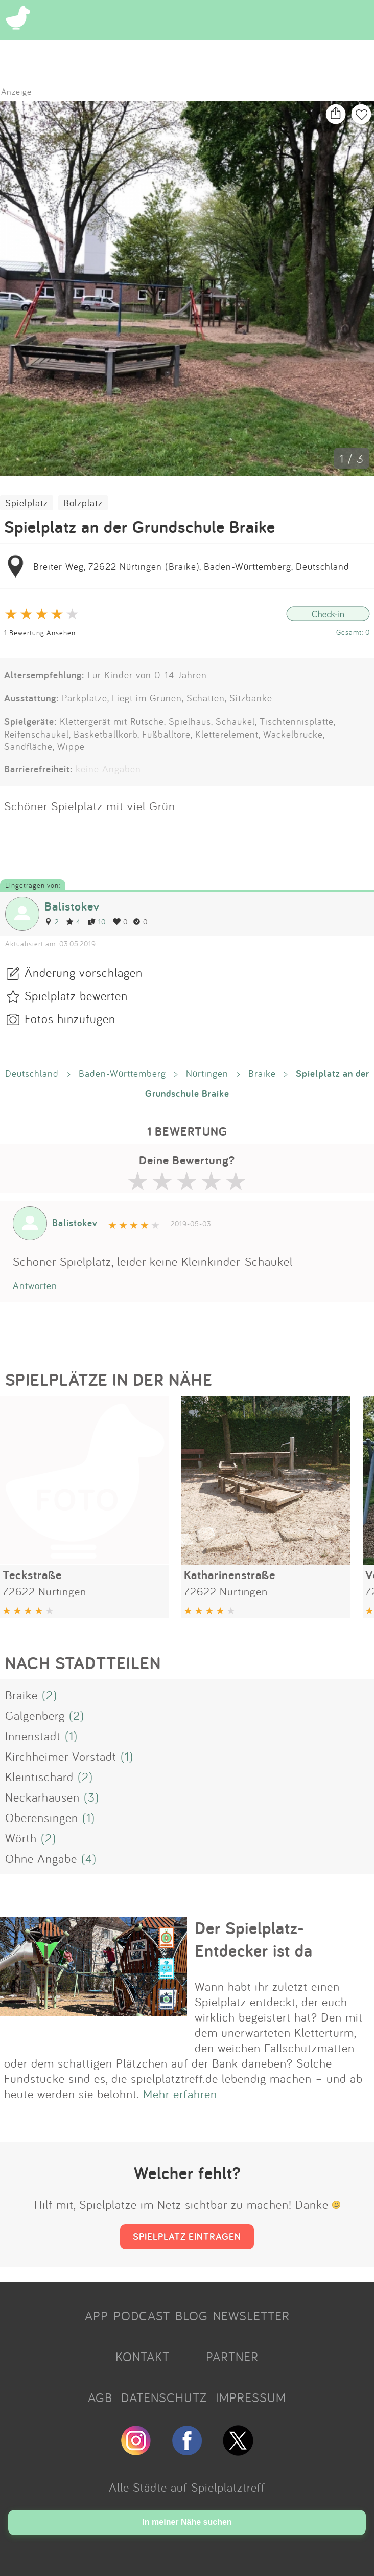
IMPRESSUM (251, 2397)
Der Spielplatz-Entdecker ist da (254, 1939)
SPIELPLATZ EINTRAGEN (187, 2236)
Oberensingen (41, 1817)
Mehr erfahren (180, 2093)
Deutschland (32, 1073)
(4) (89, 1858)
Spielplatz (26, 503)
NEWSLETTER (251, 2315)
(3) (91, 1797)
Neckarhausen (42, 1797)
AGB (100, 2397)
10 (97, 921)
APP (96, 2315)
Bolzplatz (83, 503)
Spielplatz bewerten (76, 995)
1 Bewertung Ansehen (40, 632)
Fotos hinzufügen (70, 1018)
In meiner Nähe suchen (186, 2522)
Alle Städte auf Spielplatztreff (187, 2487)
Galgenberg (35, 1715)
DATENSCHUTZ (164, 2397)
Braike (262, 1073)
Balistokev (72, 906)
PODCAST (141, 2315)
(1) (71, 1735)
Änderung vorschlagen (84, 972)
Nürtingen (207, 1073)
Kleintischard (39, 1776)
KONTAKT (142, 2356)
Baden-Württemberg (122, 1073)
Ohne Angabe (41, 1858)
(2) (49, 1694)
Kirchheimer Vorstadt (60, 1756)
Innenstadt (33, 1735)
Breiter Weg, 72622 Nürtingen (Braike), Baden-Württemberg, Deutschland (191, 566)
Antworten (35, 1285)
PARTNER (232, 2356)
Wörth (21, 1838)
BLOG (191, 2315)
